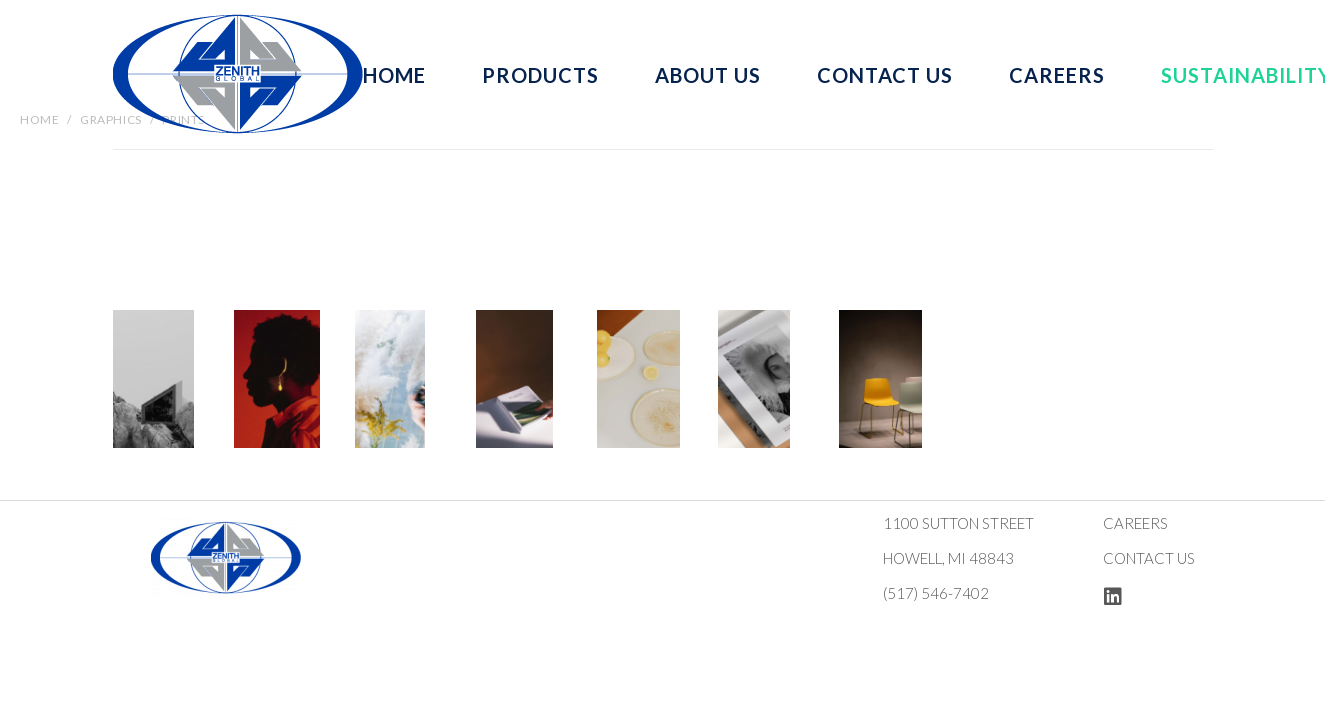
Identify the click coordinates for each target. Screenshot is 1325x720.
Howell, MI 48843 (948, 558)
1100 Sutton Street (958, 523)
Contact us (1149, 558)
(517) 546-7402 (936, 593)
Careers (1135, 523)
